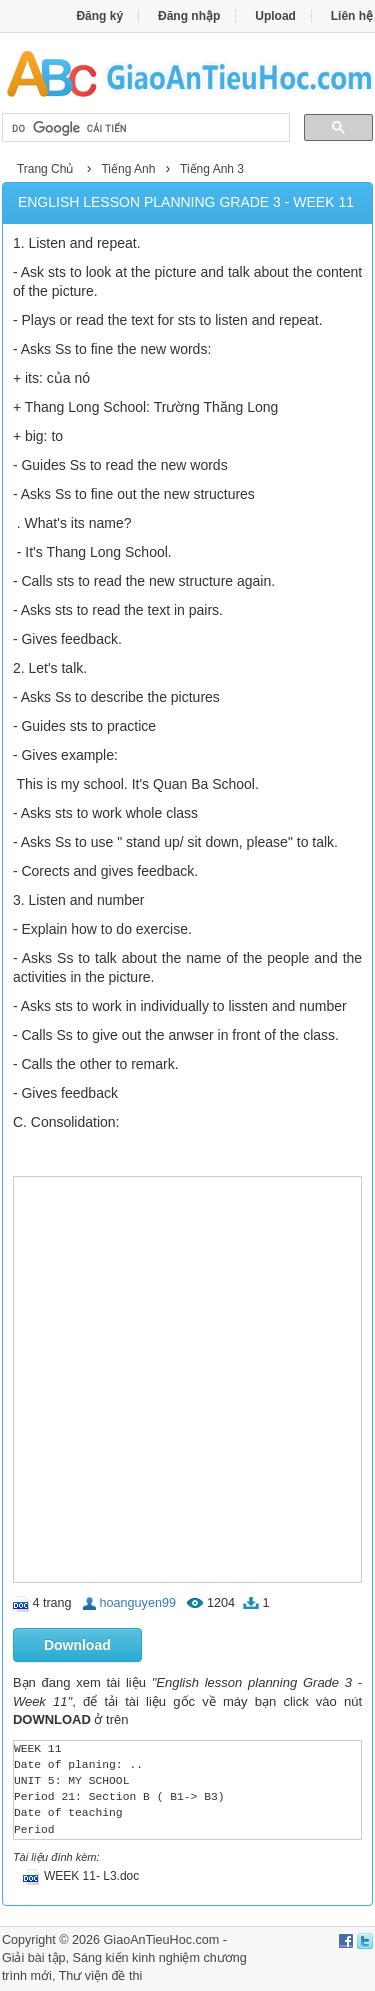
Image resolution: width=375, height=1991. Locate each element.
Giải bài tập (34, 1958)
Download (77, 1645)
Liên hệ (352, 16)
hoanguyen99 (138, 1603)
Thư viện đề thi (101, 1976)
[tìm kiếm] (144, 128)
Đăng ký (99, 16)
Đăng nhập (189, 16)
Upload (275, 16)
